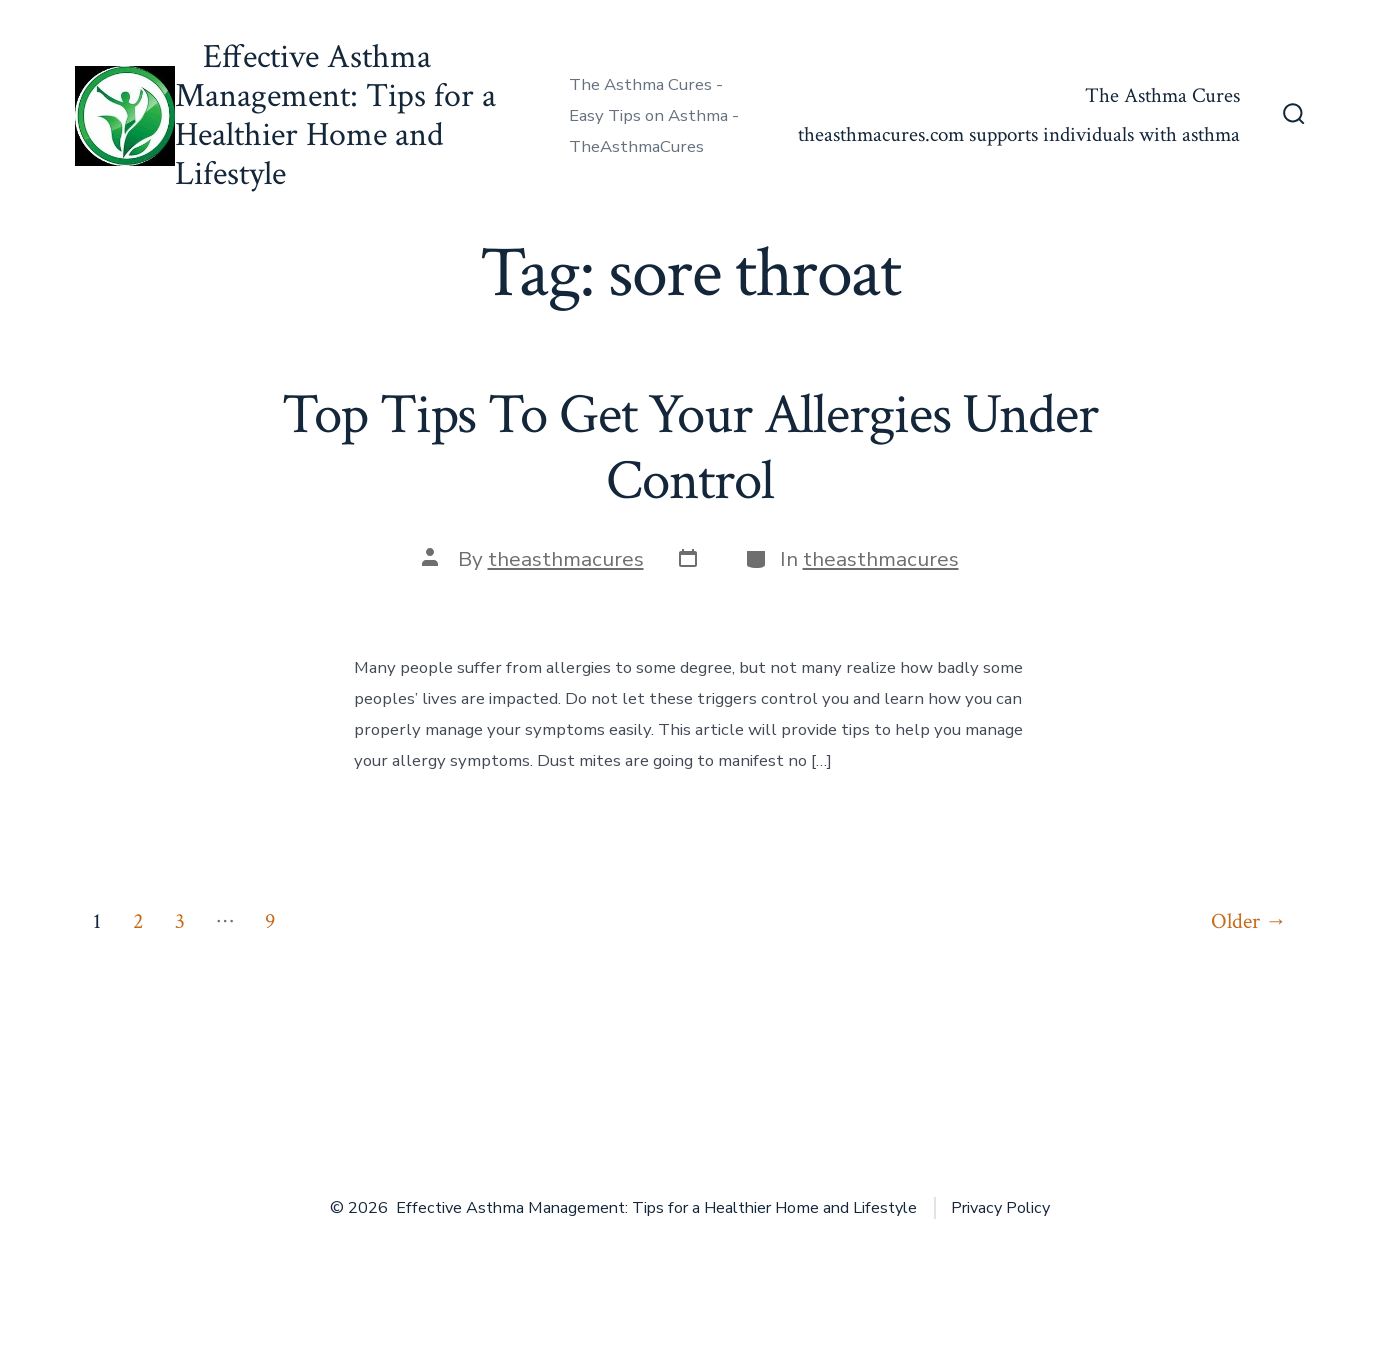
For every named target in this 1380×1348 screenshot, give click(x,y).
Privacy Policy (1000, 1208)
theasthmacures (566, 559)
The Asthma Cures (1162, 95)
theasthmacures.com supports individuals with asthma (1019, 134)
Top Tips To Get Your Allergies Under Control (689, 447)
